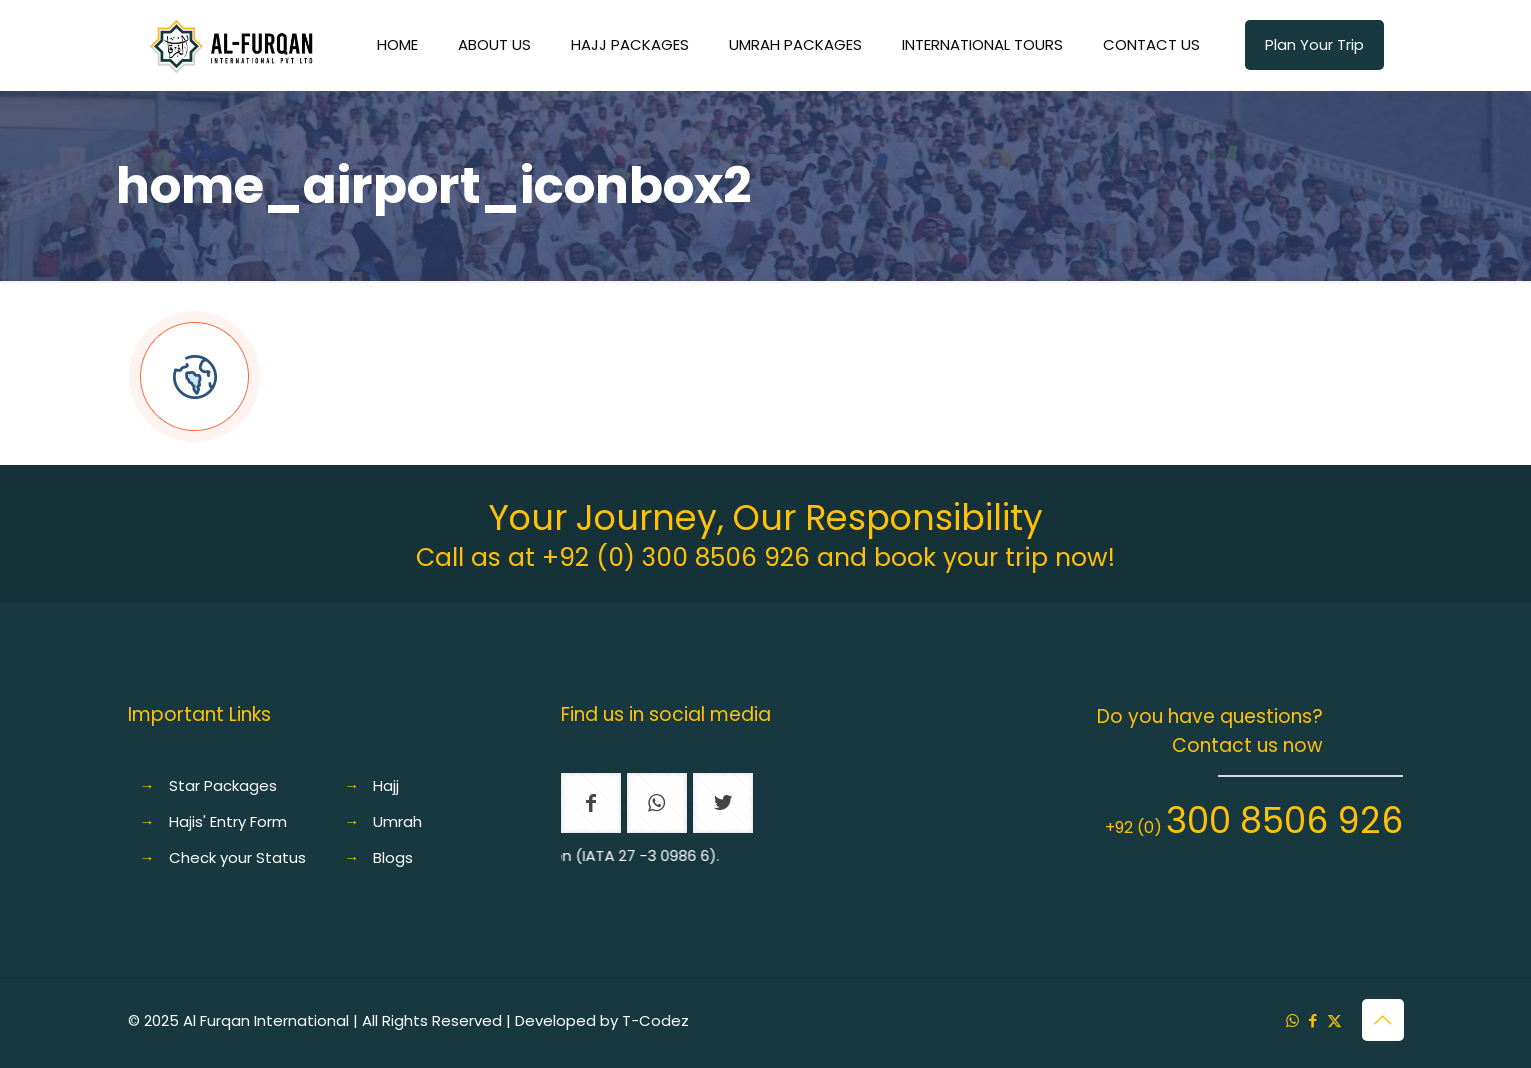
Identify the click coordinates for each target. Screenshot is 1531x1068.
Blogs (393, 857)
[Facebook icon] (1313, 1020)
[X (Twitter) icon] (1334, 1020)
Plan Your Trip (1314, 44)
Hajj (386, 785)
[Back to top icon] (1383, 1020)
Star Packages (223, 785)
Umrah (397, 821)
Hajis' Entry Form (228, 821)
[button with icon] (591, 803)
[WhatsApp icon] (1292, 1020)
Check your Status (237, 857)
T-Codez (655, 1020)
